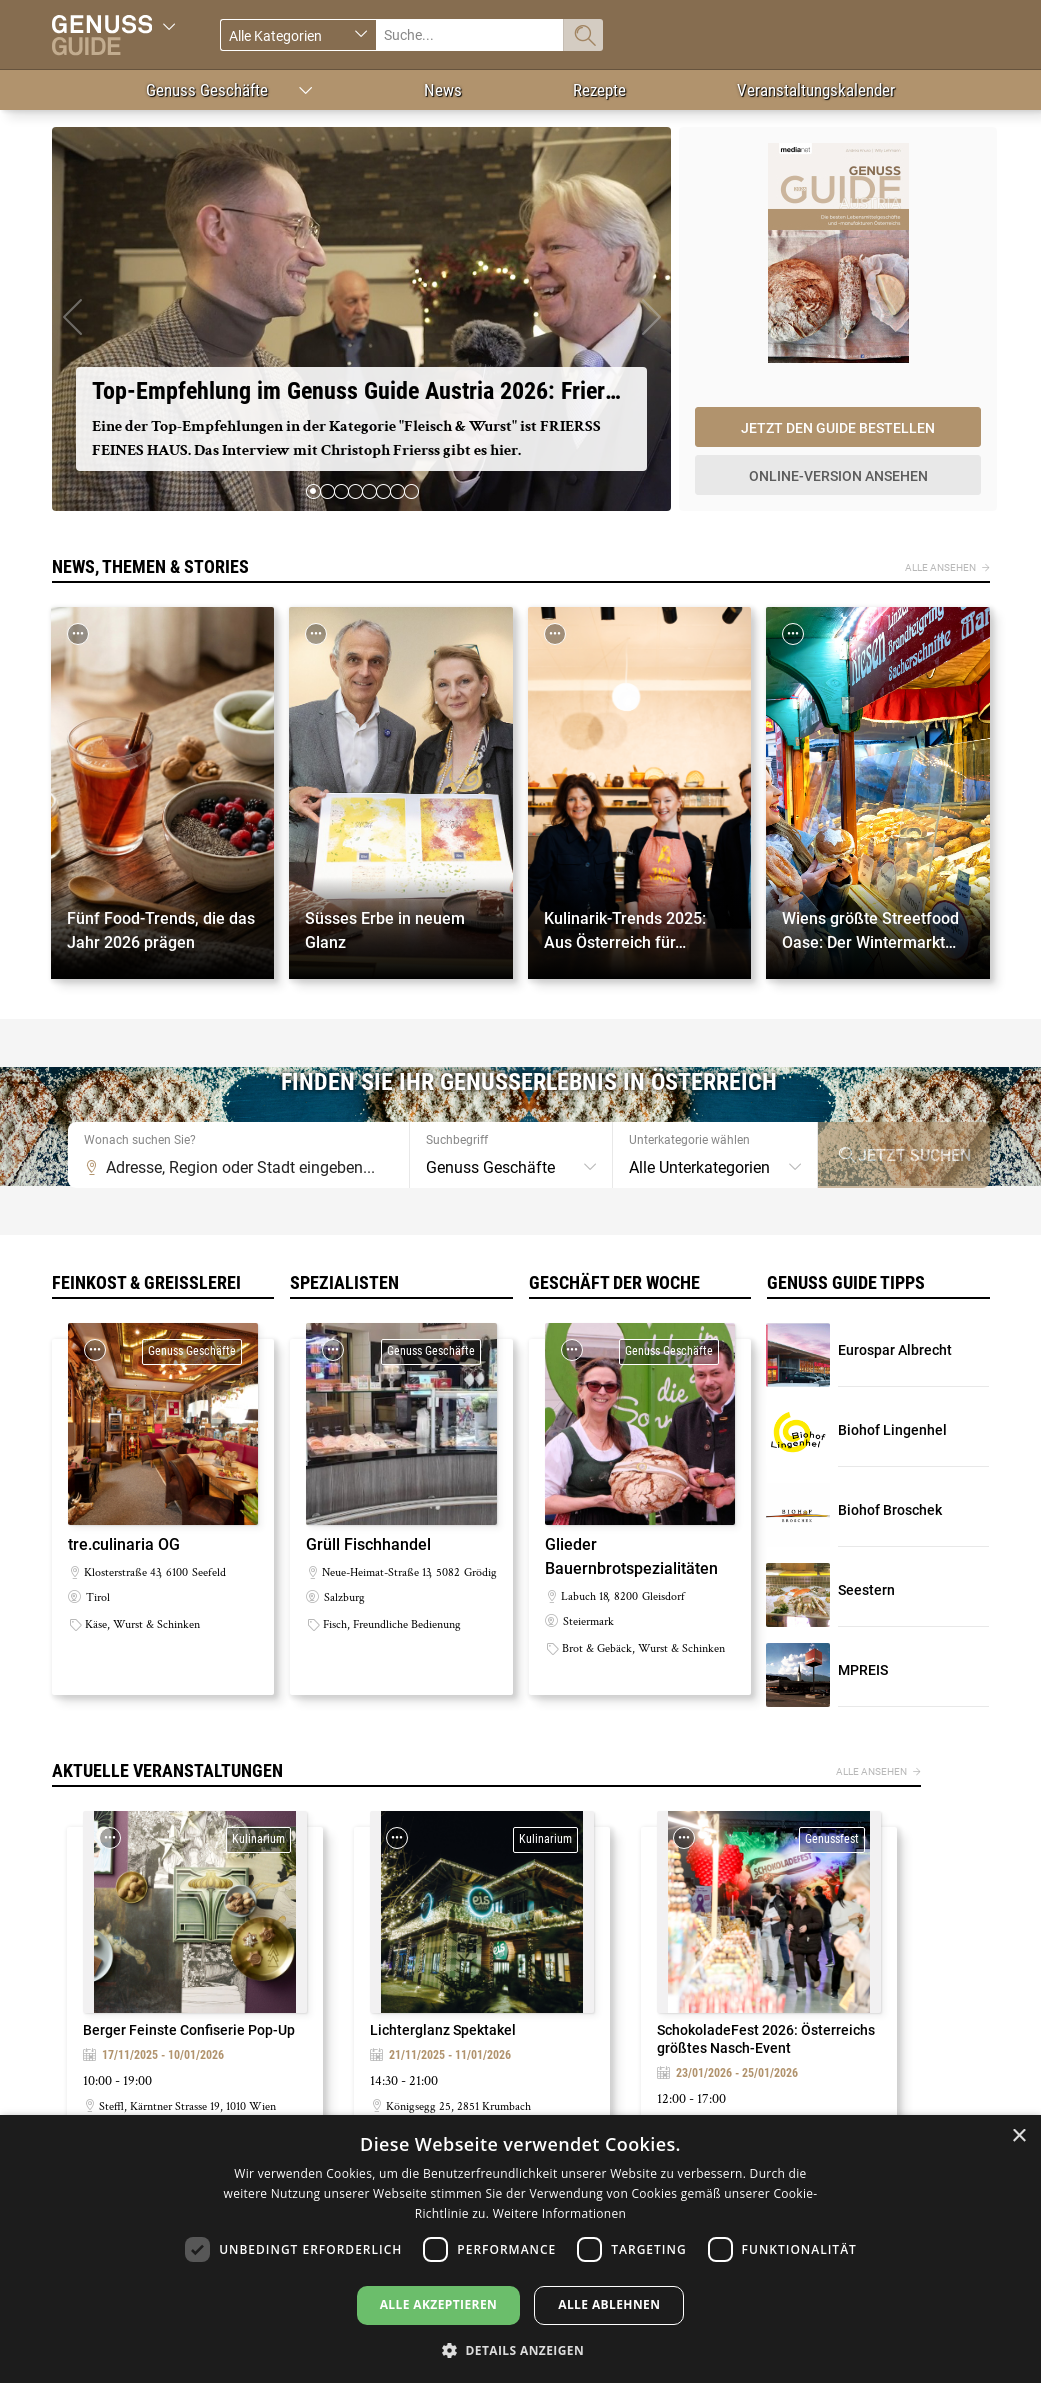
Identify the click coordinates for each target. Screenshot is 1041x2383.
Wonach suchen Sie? (140, 1140)
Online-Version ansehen (838, 476)
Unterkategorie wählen (689, 1140)
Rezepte (599, 90)
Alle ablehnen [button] (609, 2304)
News (443, 90)
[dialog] (520, 2249)
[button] (72, 319)
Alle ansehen (940, 567)
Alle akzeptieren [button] (439, 2304)
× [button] (1018, 2136)
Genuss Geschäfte (207, 90)
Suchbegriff (457, 1140)
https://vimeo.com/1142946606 (362, 319)
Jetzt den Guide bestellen (838, 428)
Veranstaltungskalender (816, 90)
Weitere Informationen (560, 2213)
